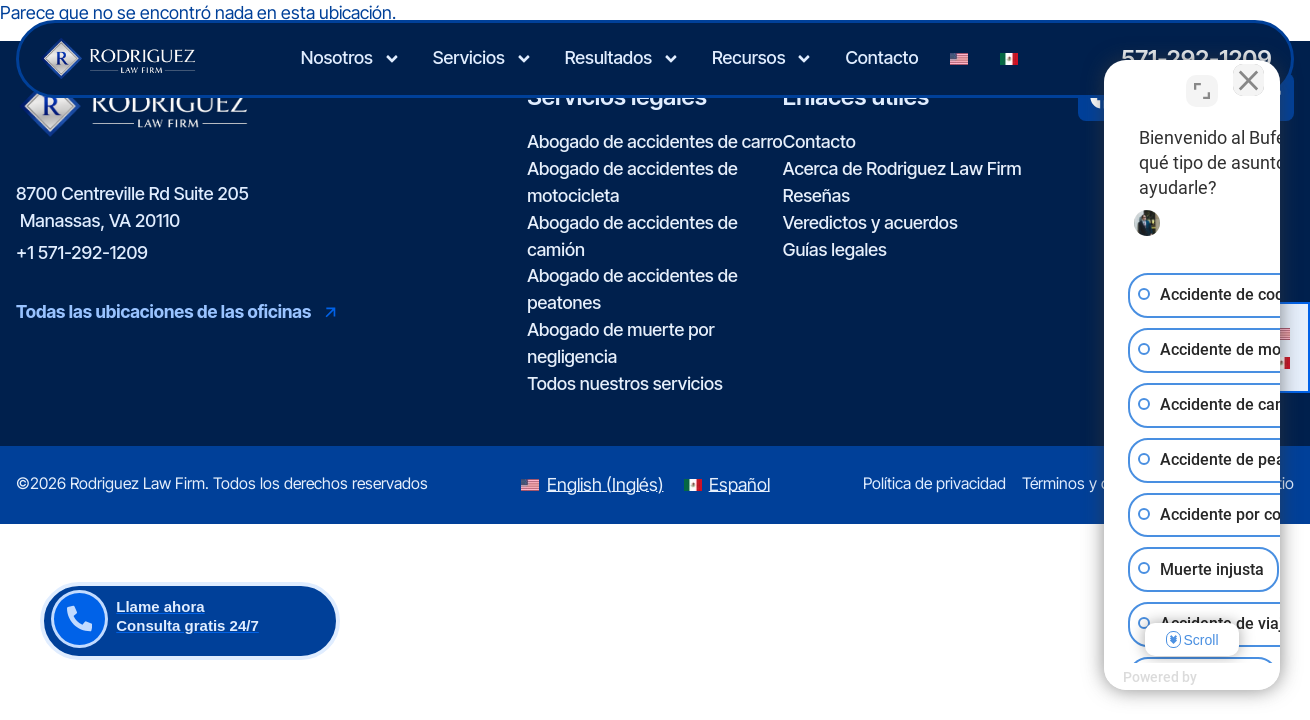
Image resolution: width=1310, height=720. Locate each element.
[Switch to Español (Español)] (727, 485)
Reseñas (816, 195)
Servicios (483, 59)
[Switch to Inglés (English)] (592, 485)
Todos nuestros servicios (625, 383)
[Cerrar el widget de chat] (1244, 81)
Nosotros (351, 59)
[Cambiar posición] (1202, 81)
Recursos (762, 59)
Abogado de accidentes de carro (654, 141)
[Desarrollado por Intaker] (1140, 678)
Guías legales (835, 249)
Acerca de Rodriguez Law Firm (902, 168)
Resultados (622, 59)
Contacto (881, 57)
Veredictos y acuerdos (870, 222)
